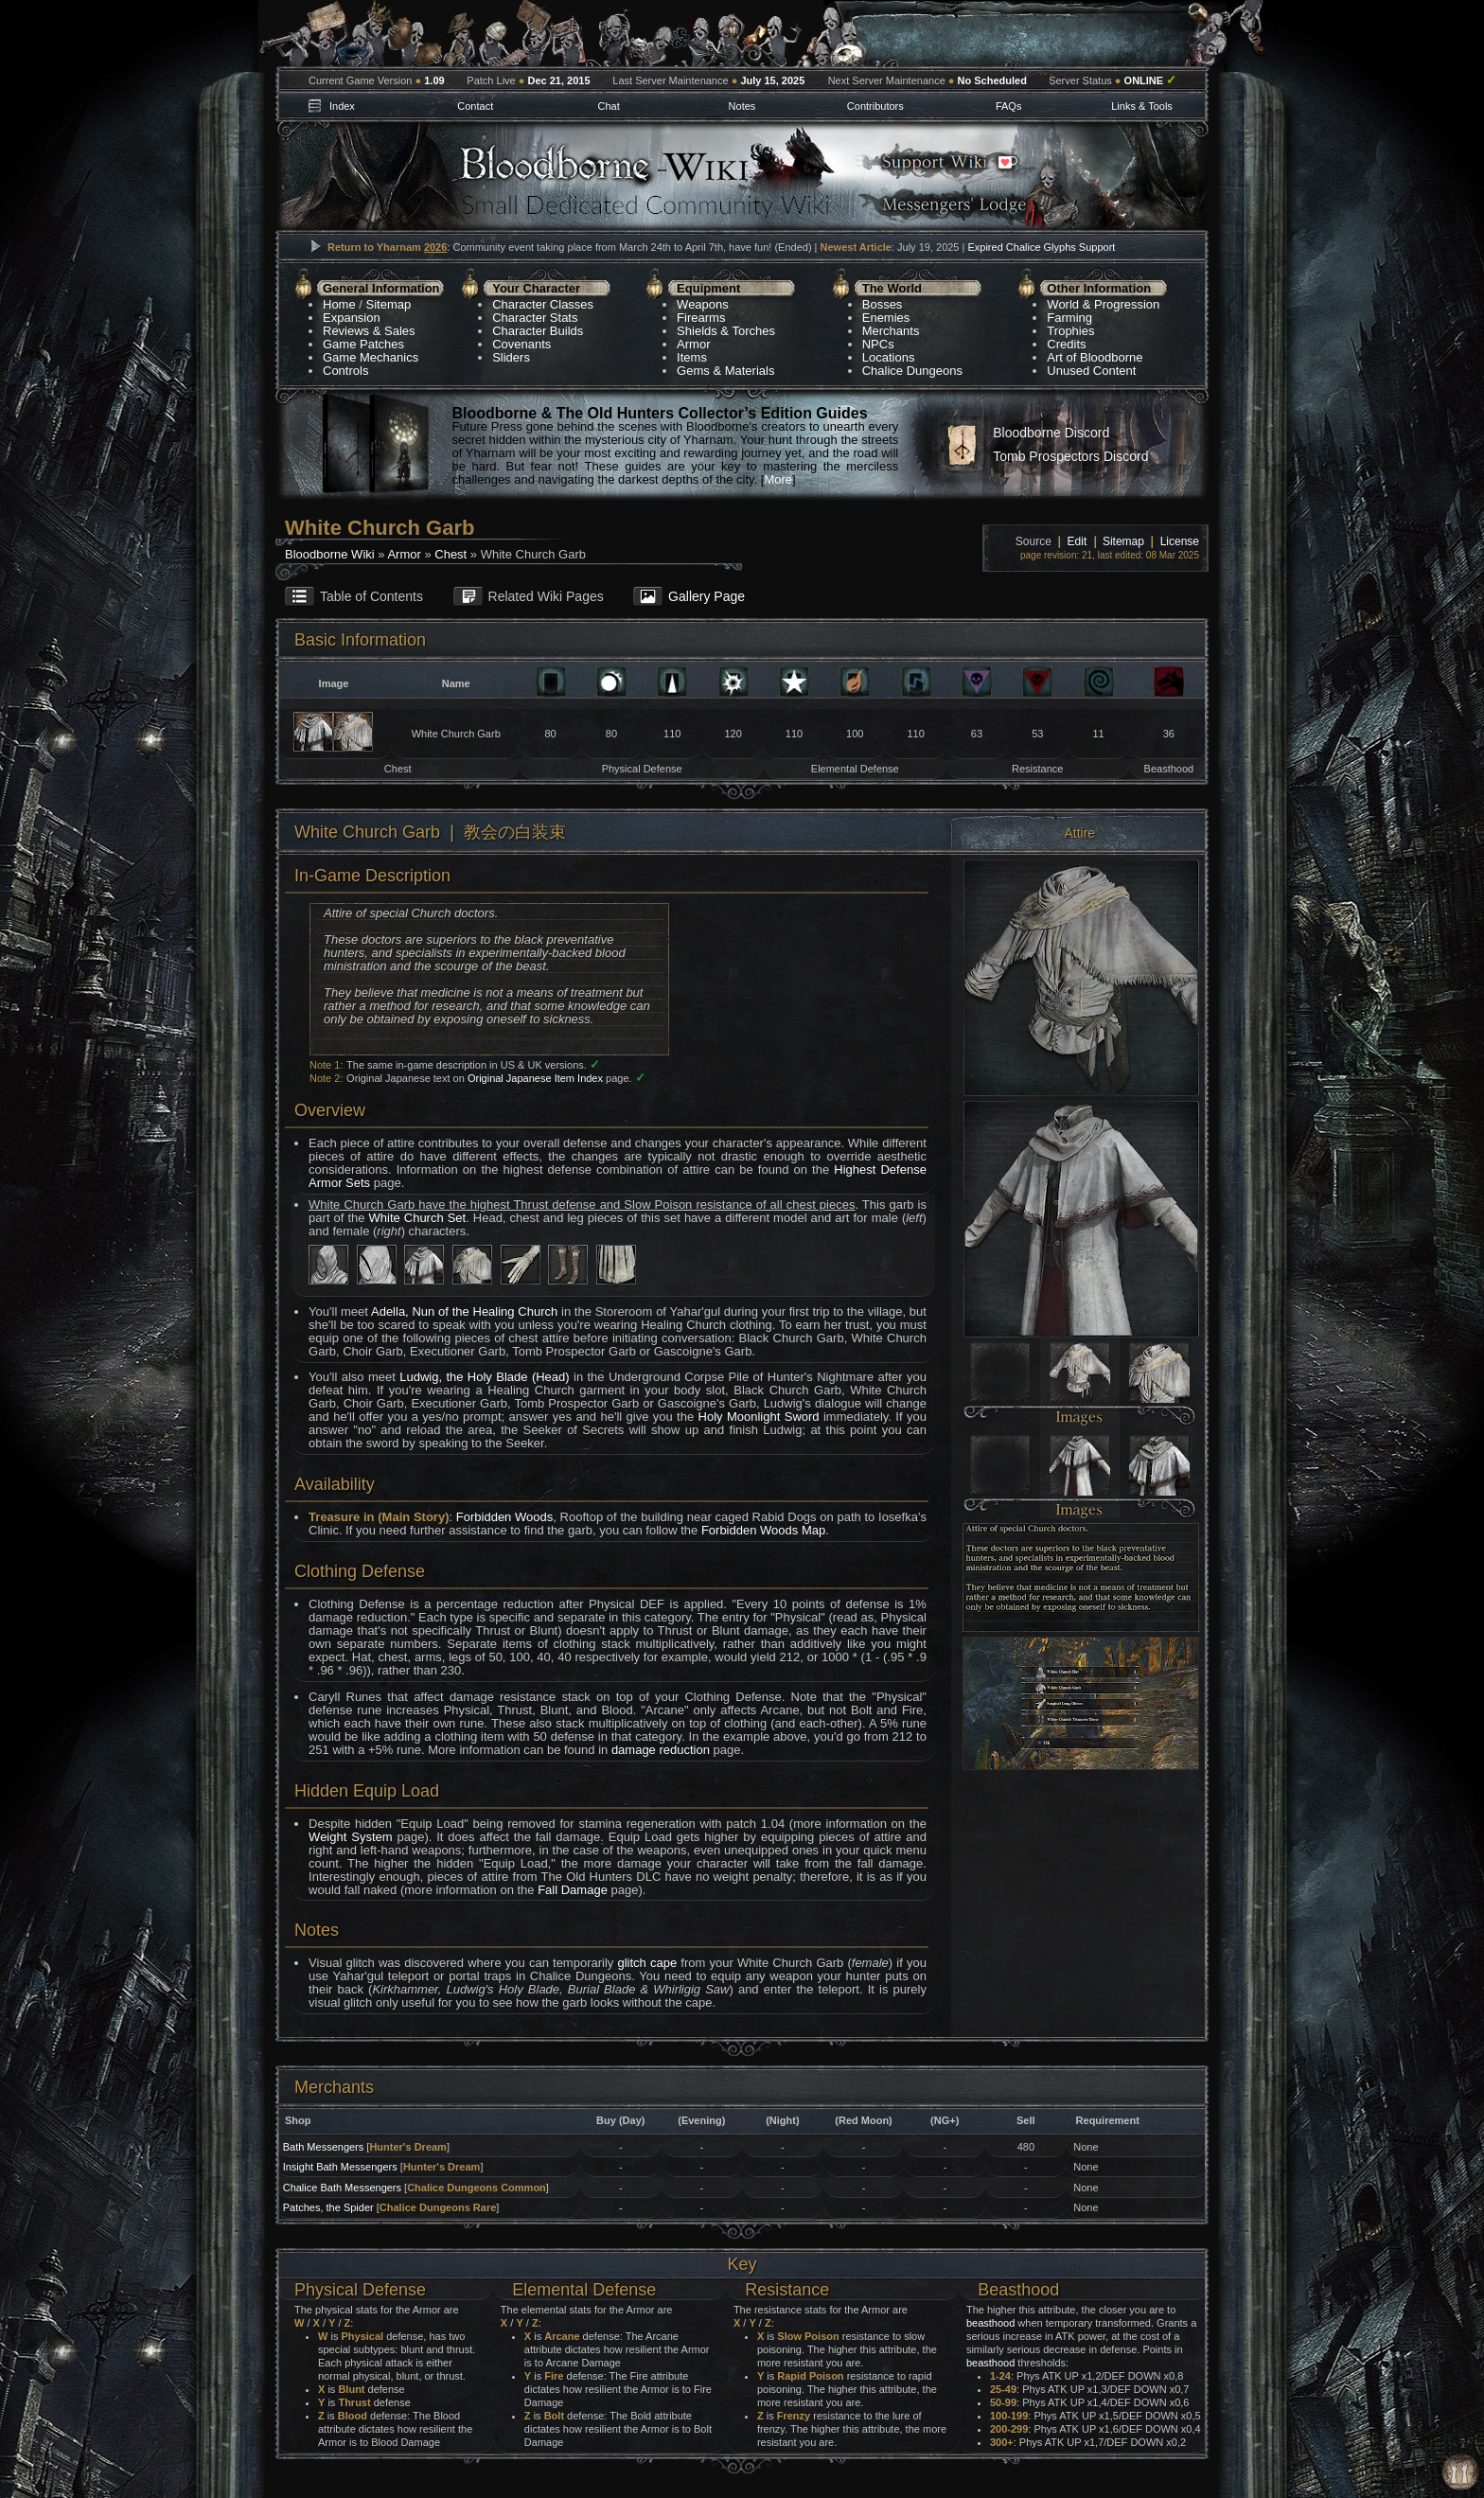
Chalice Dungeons (912, 370)
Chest (450, 554)
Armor (693, 344)
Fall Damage (573, 1890)
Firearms (701, 317)
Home (339, 304)
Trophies (1070, 331)
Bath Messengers (323, 2147)
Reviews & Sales (369, 331)
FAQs (1009, 106)
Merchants (891, 331)
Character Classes (542, 304)
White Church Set (418, 1218)
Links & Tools (1142, 106)
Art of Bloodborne (1094, 357)
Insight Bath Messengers (340, 2166)
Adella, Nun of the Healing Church (464, 1311)
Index (342, 106)
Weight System (350, 1837)
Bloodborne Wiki (330, 554)
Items (692, 357)
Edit (1077, 541)
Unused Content (1091, 370)
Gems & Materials (725, 370)
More (778, 479)
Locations (888, 357)
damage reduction (660, 1750)
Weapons (703, 304)
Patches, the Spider (328, 2207)
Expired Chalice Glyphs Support (1041, 247)
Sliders (511, 357)
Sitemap (389, 304)
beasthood (990, 2323)
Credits (1066, 344)
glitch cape (647, 1963)
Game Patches (363, 344)
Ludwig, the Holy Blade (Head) (484, 1377)
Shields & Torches (726, 331)
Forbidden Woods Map (763, 1530)
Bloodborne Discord (1051, 432)
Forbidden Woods (504, 1517)
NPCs (878, 344)
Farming (1069, 317)
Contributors (875, 106)
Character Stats (534, 317)
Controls (345, 370)
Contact (475, 106)
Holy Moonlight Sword (759, 1416)
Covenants (521, 344)
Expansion (351, 317)
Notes (742, 106)
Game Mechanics (370, 357)
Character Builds (537, 331)
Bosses (882, 304)
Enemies (886, 317)
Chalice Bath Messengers (342, 2187)
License (1179, 541)
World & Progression (1103, 304)
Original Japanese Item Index (535, 1078)
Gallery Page (706, 596)
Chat (608, 106)
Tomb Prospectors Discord (1070, 456)
